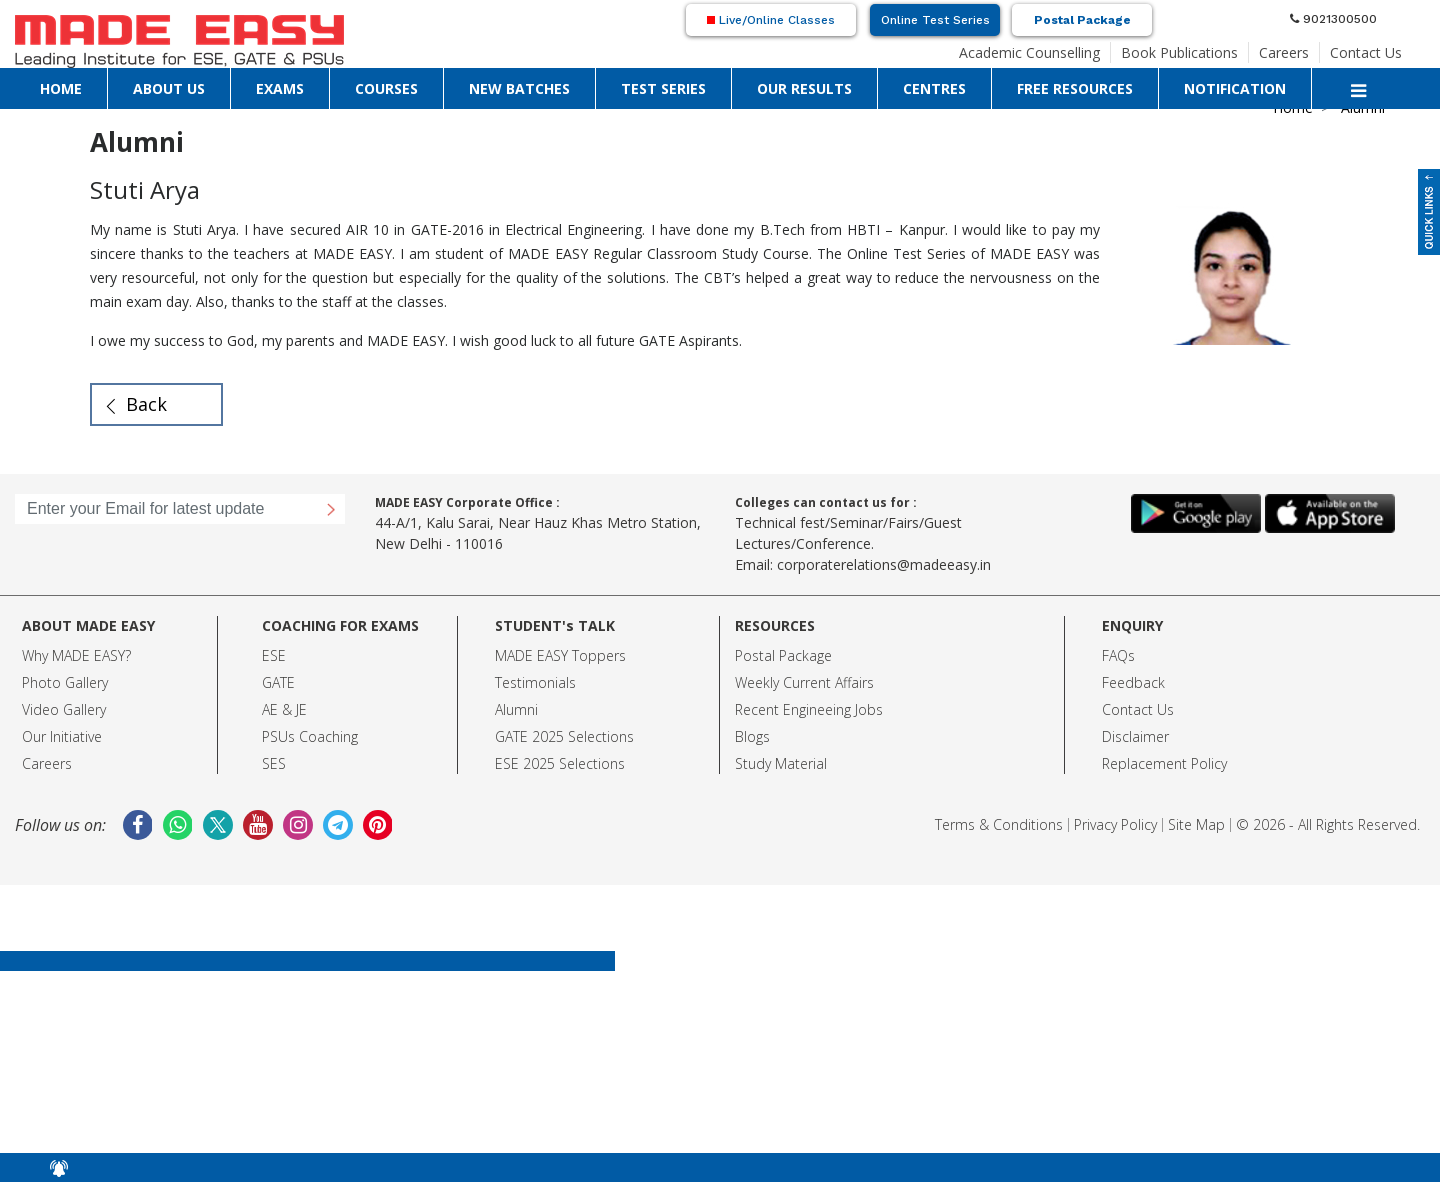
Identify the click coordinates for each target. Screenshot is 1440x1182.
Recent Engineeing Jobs (809, 709)
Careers (1284, 52)
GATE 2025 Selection (561, 736)
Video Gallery (64, 709)
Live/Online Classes (771, 20)
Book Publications (1179, 52)
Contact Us (1366, 52)
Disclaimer (1135, 736)
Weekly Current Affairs (804, 682)
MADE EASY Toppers (560, 655)
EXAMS (280, 88)
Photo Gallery (65, 682)
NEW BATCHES (519, 88)
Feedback (1133, 682)
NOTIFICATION (1235, 88)
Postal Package (1082, 20)
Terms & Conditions (999, 824)
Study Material (781, 763)
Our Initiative (62, 736)
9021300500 (1333, 19)
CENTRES (934, 88)
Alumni (516, 709)
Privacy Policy (1115, 824)
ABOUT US (169, 88)
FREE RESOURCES (1075, 88)
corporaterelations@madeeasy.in (884, 564)
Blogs (752, 736)
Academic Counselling (1029, 52)
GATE (278, 682)
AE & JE (284, 709)
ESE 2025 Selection (556, 763)
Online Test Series (935, 20)
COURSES (386, 88)
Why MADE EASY (73, 655)
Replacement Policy (1164, 763)
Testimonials (535, 682)
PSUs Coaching (310, 736)
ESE (274, 655)
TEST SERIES (663, 88)
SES (274, 763)
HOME (61, 88)
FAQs (1118, 655)
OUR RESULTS (804, 88)
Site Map (1196, 824)
